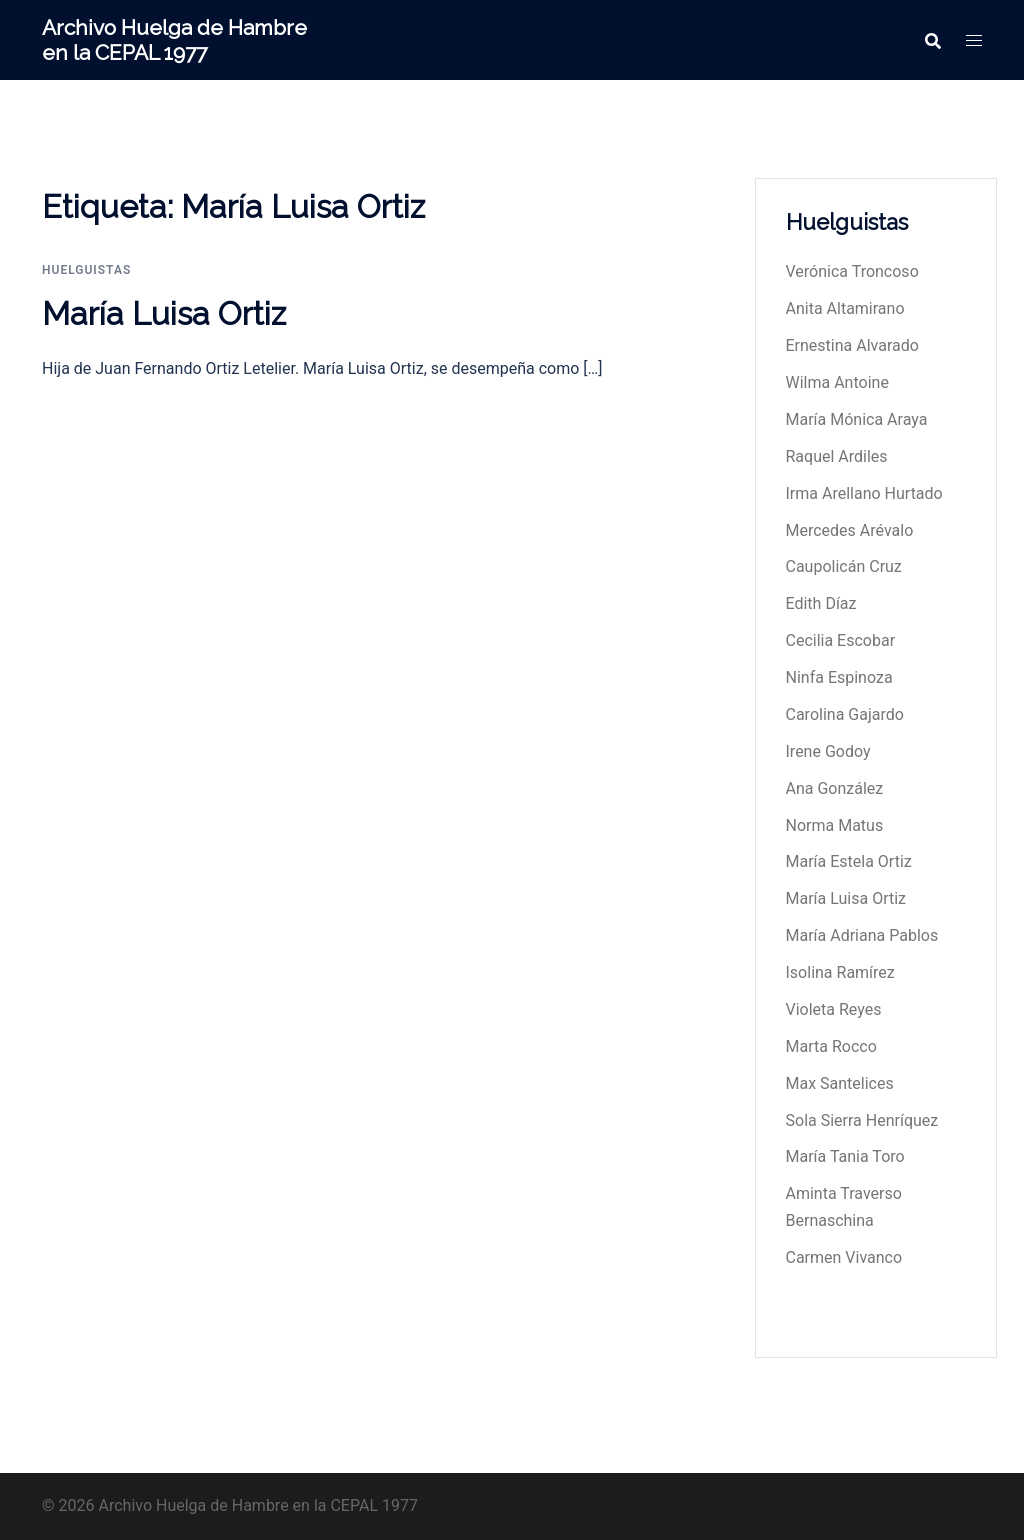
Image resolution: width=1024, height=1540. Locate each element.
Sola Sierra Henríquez (862, 1120)
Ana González (835, 788)
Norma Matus (835, 825)
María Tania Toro (845, 1156)
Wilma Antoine (837, 382)
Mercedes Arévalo (850, 530)
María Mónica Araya (857, 419)
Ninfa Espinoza (839, 677)
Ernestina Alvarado (852, 345)
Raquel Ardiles (837, 456)
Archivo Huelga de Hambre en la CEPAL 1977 (174, 40)
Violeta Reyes (834, 1009)
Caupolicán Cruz (844, 566)
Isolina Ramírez (840, 972)
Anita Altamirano (845, 308)
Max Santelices (840, 1083)
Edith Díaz (821, 603)
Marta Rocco (831, 1046)
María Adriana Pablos (862, 935)
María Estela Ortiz (849, 861)
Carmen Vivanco (844, 1257)
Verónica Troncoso (852, 271)
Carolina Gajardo (845, 714)
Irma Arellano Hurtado (864, 493)
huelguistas (86, 270)
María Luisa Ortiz (164, 313)
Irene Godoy (828, 751)
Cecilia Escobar (841, 640)
